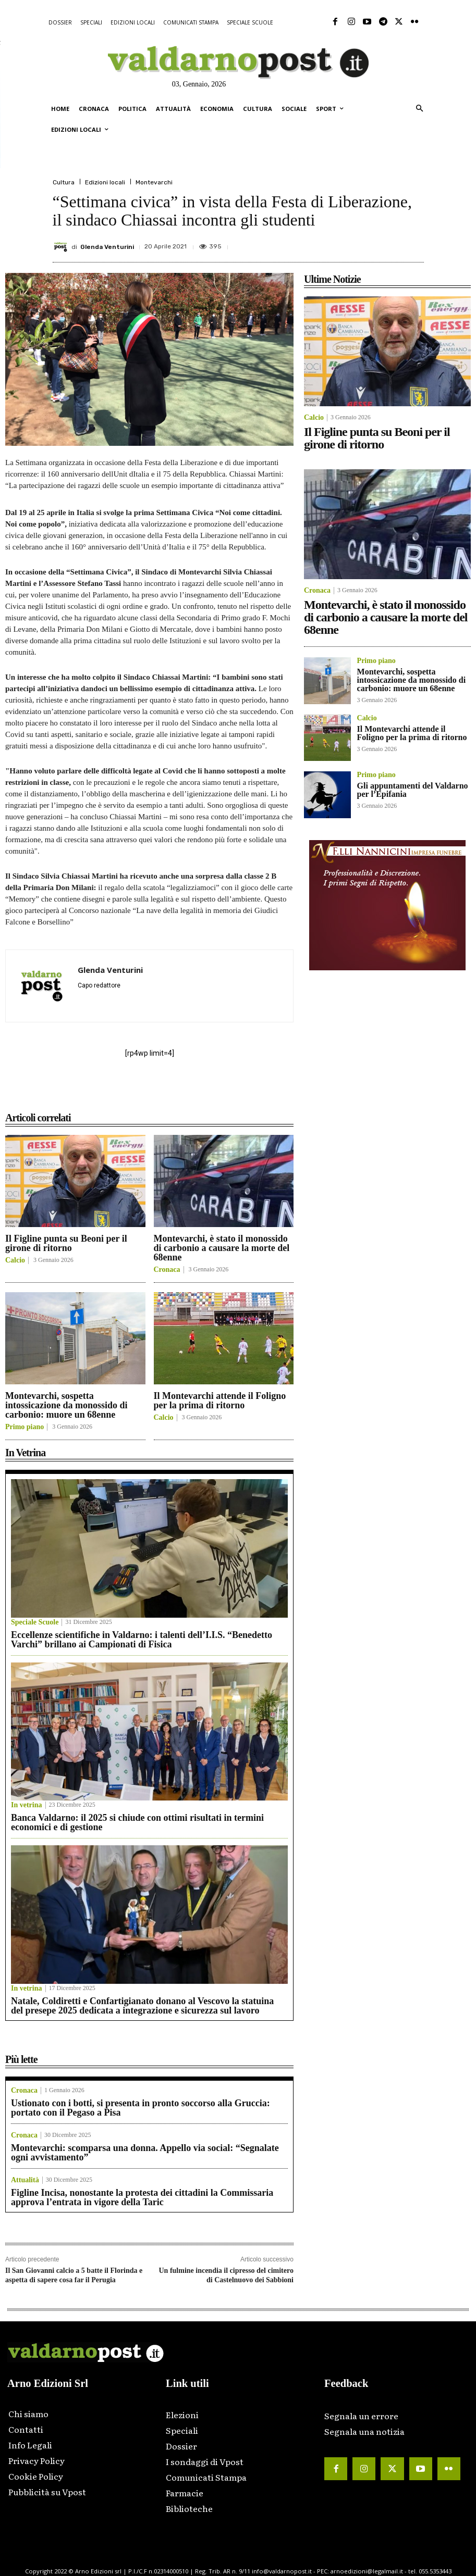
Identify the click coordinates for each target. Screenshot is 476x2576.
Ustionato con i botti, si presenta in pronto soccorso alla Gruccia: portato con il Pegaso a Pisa (140, 2108)
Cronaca (167, 1269)
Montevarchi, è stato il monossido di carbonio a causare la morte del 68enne (222, 1247)
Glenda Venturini (107, 247)
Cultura (64, 182)
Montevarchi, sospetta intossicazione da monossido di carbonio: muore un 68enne (66, 1405)
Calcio (15, 1260)
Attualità (25, 2180)
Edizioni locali (105, 182)
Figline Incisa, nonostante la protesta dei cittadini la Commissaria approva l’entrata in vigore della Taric (142, 2197)
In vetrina (26, 1805)
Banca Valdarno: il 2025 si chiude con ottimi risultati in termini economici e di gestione (137, 1822)
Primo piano (24, 1427)
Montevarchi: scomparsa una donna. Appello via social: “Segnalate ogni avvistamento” (145, 2152)
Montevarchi (154, 182)
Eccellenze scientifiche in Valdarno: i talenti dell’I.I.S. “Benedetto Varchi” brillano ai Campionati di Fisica (141, 1639)
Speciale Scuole (34, 1622)
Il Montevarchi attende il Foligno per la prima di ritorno (220, 1400)
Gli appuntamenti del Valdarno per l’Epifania (412, 789)
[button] (419, 109)
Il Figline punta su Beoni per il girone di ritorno (66, 1243)
